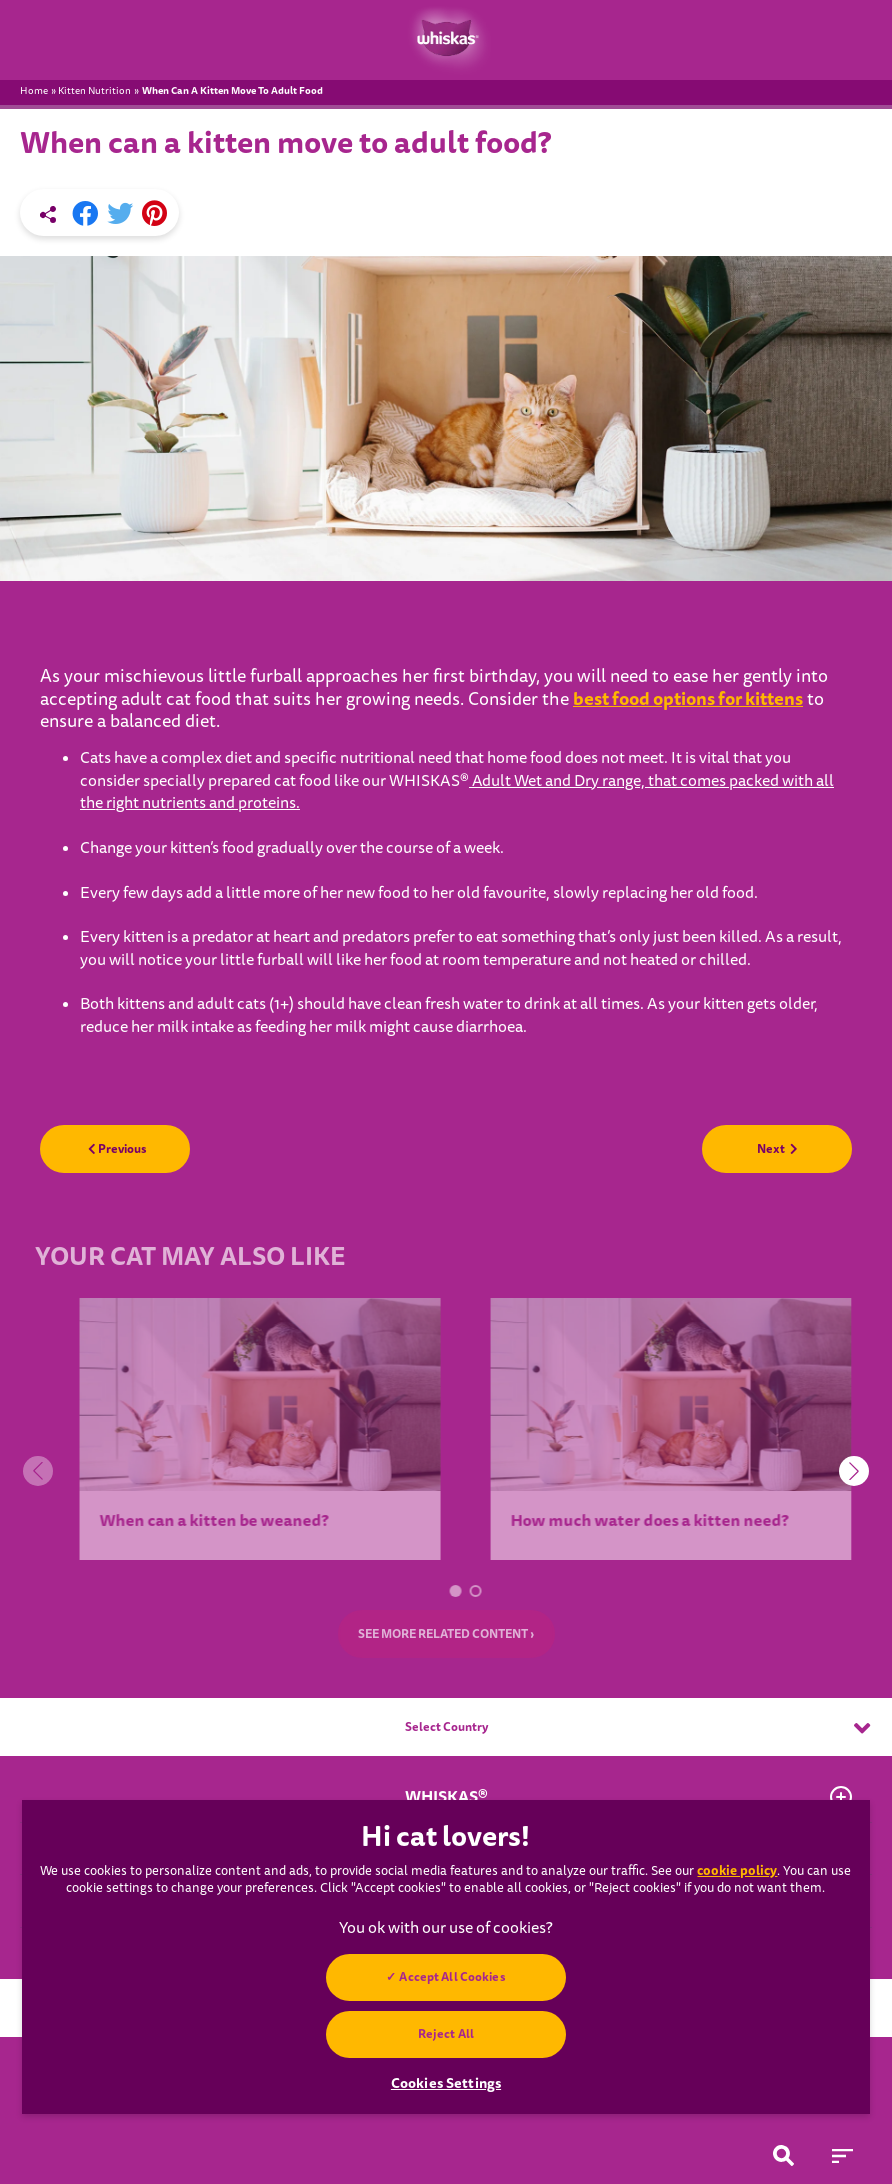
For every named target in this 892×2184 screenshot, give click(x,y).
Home (34, 91)
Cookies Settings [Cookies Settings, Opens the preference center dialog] (446, 2083)
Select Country (638, 1728)
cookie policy (737, 1870)
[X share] (120, 214)
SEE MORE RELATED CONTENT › (446, 1634)
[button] (464, 1590)
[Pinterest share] (154, 214)
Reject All (446, 2034)
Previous (117, 1149)
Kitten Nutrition (94, 91)
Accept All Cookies (452, 1977)
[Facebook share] (85, 214)
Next (777, 1149)
